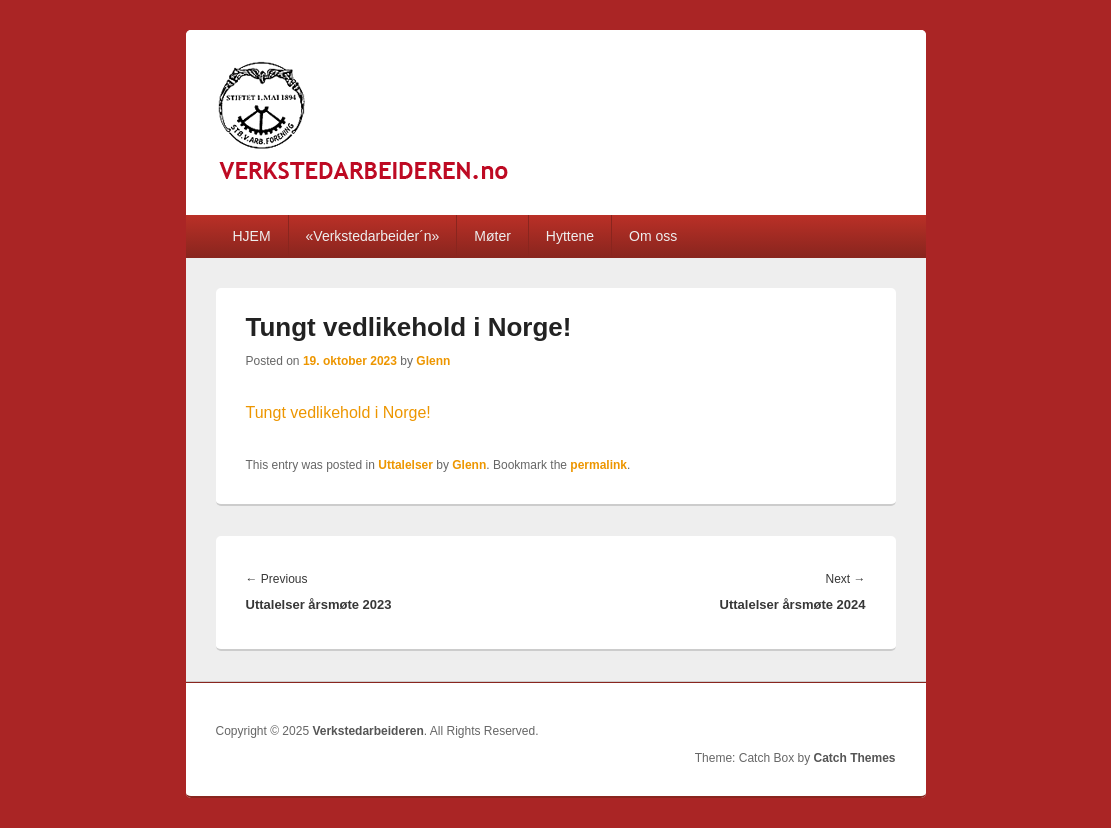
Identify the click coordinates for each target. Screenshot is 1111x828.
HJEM (251, 236)
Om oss (653, 236)
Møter (492, 236)
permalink (598, 465)
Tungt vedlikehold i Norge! (338, 412)
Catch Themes (854, 758)
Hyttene (570, 236)
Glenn (433, 361)
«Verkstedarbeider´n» (373, 236)
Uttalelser (405, 465)
